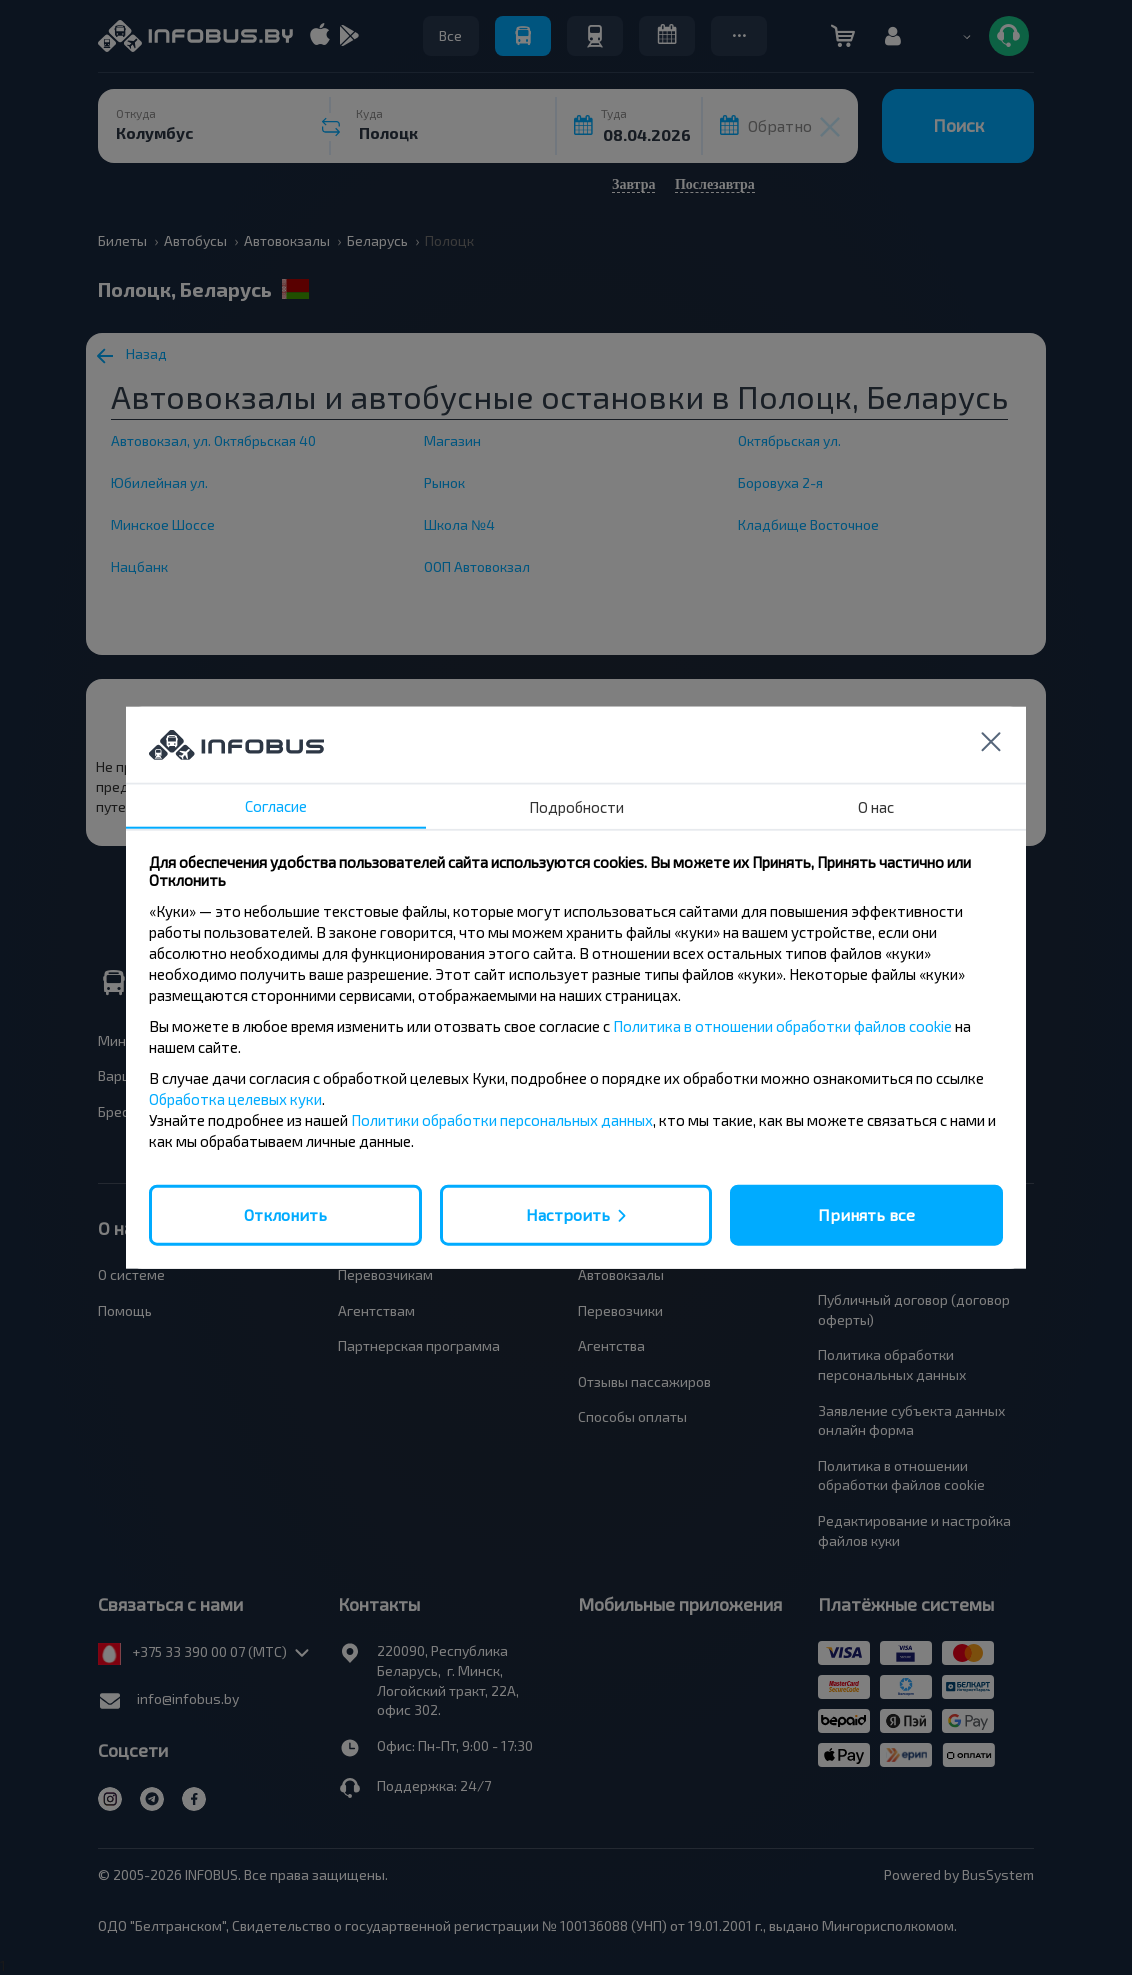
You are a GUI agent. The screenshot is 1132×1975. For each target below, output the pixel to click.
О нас (876, 807)
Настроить (568, 1214)
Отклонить (285, 1214)
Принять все (866, 1214)
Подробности (576, 807)
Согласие (276, 806)
